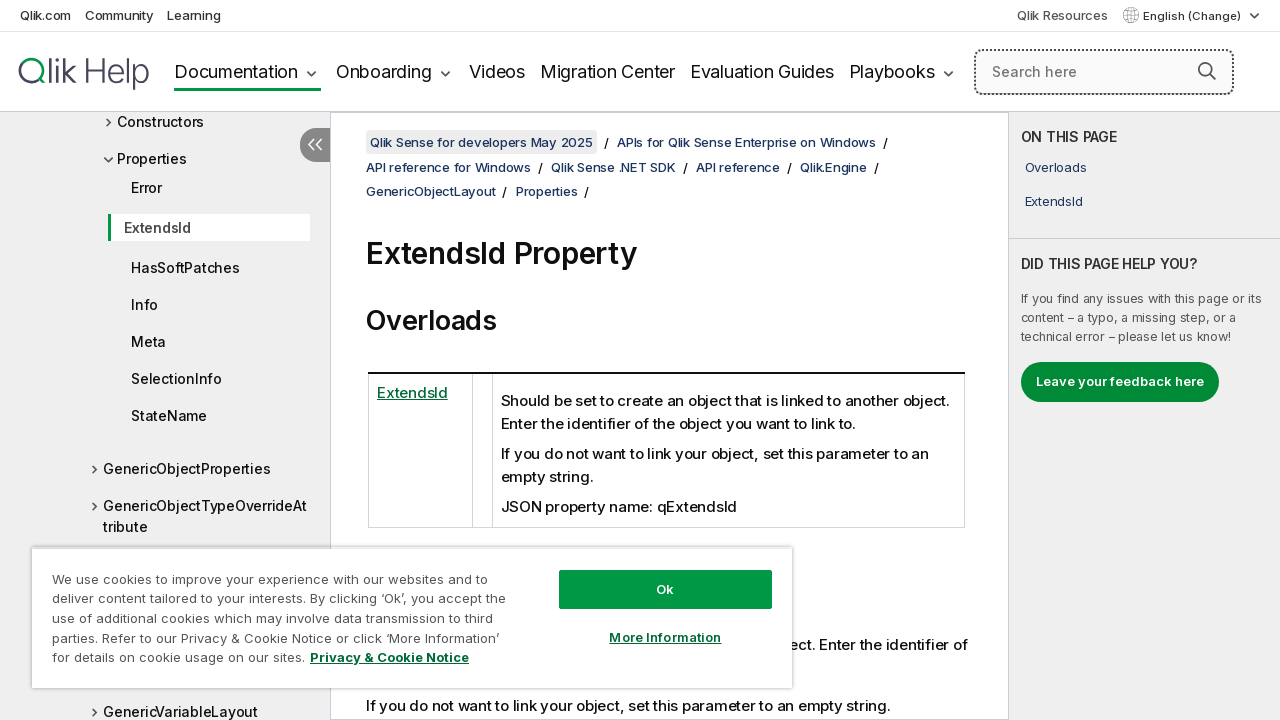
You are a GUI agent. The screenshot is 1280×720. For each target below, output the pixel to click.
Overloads (1056, 167)
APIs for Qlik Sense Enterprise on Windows (746, 142)
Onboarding (384, 71)
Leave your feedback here (1120, 381)
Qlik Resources (1062, 15)
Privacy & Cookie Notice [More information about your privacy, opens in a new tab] (389, 657)
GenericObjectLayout (430, 191)
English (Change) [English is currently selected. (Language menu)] (1193, 16)
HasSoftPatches (185, 267)
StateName (169, 415)
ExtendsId (157, 227)
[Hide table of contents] (315, 145)
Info (144, 304)
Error (146, 187)
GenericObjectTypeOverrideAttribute (204, 516)
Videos (497, 71)
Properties (152, 158)
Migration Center (607, 71)
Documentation (236, 71)
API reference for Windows (448, 167)
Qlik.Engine (833, 167)
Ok (665, 589)
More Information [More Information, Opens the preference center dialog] (665, 637)
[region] (412, 617)
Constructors (160, 121)
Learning (193, 15)
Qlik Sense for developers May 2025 (481, 142)
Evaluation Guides (762, 71)
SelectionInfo (176, 378)
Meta (148, 341)
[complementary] (1144, 416)
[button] (1207, 71)
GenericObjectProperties (186, 468)
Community (119, 15)
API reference (738, 167)
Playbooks (892, 71)
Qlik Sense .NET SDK (613, 167)
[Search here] (1104, 72)
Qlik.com (45, 15)
